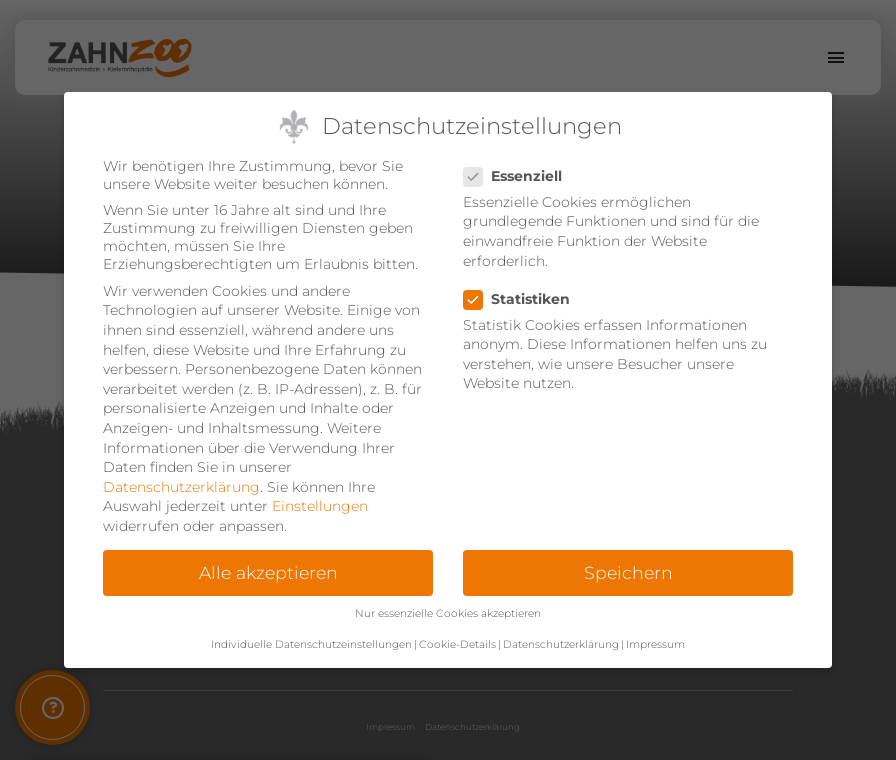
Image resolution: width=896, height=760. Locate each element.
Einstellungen (320, 506)
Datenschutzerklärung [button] (561, 644)
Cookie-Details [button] (457, 644)
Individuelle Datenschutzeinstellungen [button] (311, 644)
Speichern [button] (628, 572)
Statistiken (523, 299)
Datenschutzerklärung (181, 487)
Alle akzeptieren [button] (268, 572)
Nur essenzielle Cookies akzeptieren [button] (448, 613)
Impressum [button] (655, 644)
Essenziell (519, 176)
